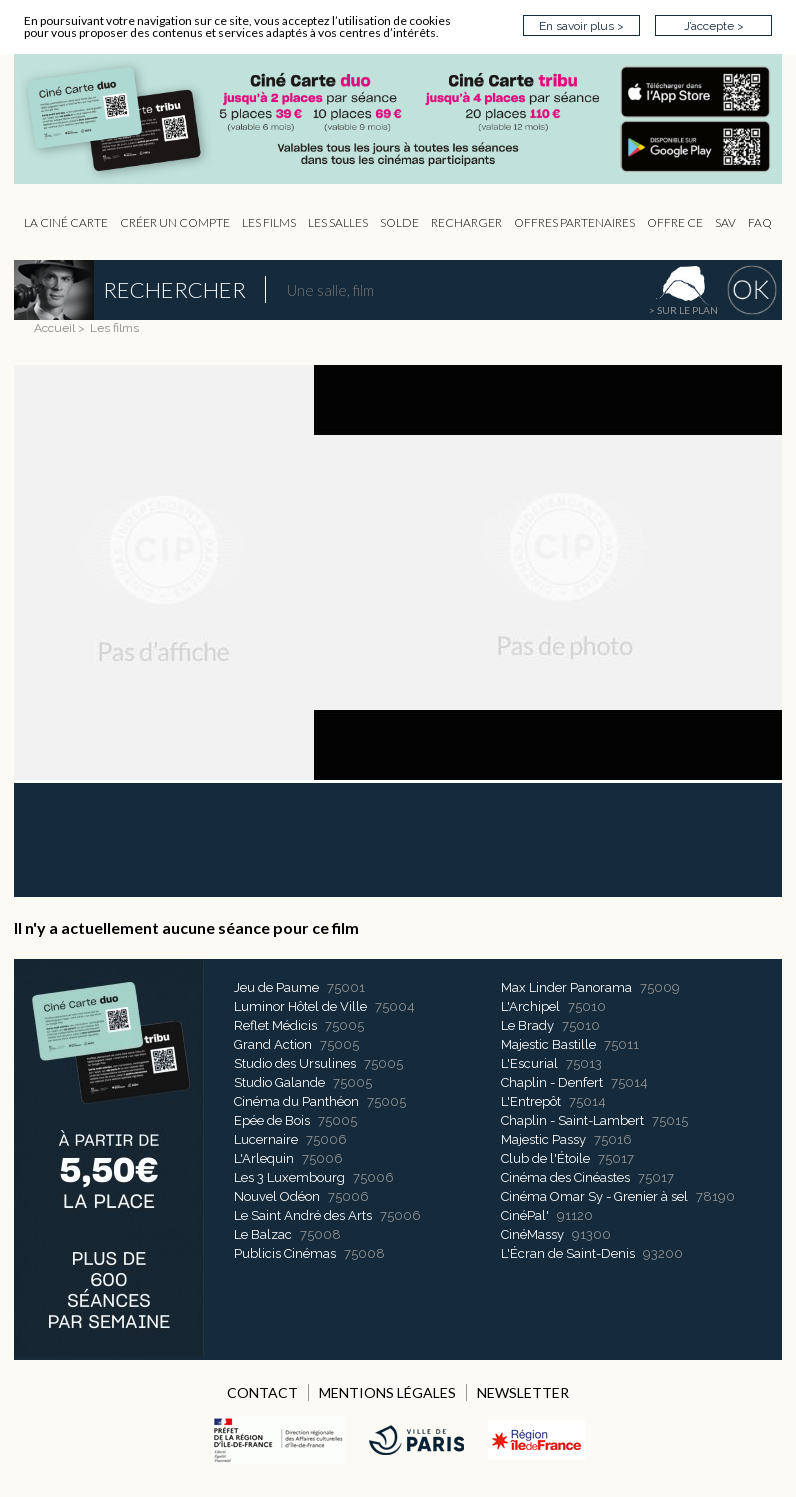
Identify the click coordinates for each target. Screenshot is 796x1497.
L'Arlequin (264, 1158)
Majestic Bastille (548, 1044)
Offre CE (675, 222)
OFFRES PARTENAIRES (574, 222)
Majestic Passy (543, 1139)
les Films (269, 222)
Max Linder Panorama (566, 987)
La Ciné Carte (66, 222)
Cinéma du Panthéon (296, 1101)
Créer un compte (175, 222)
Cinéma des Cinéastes (565, 1177)
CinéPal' (525, 1215)
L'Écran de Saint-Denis (568, 1253)
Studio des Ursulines (295, 1063)
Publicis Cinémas (285, 1253)
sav (725, 222)
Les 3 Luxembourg (289, 1177)
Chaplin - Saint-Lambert (572, 1120)
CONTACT (262, 1392)
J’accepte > (714, 26)
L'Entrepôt (531, 1101)
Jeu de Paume (276, 987)
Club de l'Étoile (545, 1158)
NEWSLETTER (523, 1392)
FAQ (760, 222)
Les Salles (338, 222)
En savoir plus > (581, 26)
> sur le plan (683, 310)
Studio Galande (279, 1082)
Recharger (466, 222)
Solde (399, 222)
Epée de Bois (272, 1120)
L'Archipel (530, 1006)
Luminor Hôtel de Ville (300, 1006)
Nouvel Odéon (277, 1196)
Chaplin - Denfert (552, 1082)
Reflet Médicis (275, 1025)
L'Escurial (529, 1063)
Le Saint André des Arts (303, 1215)
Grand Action (273, 1044)
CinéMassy (532, 1234)
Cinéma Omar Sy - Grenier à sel (594, 1196)
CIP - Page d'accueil (408, 119)
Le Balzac (263, 1234)
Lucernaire (266, 1139)
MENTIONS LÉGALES (387, 1392)
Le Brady (527, 1025)
